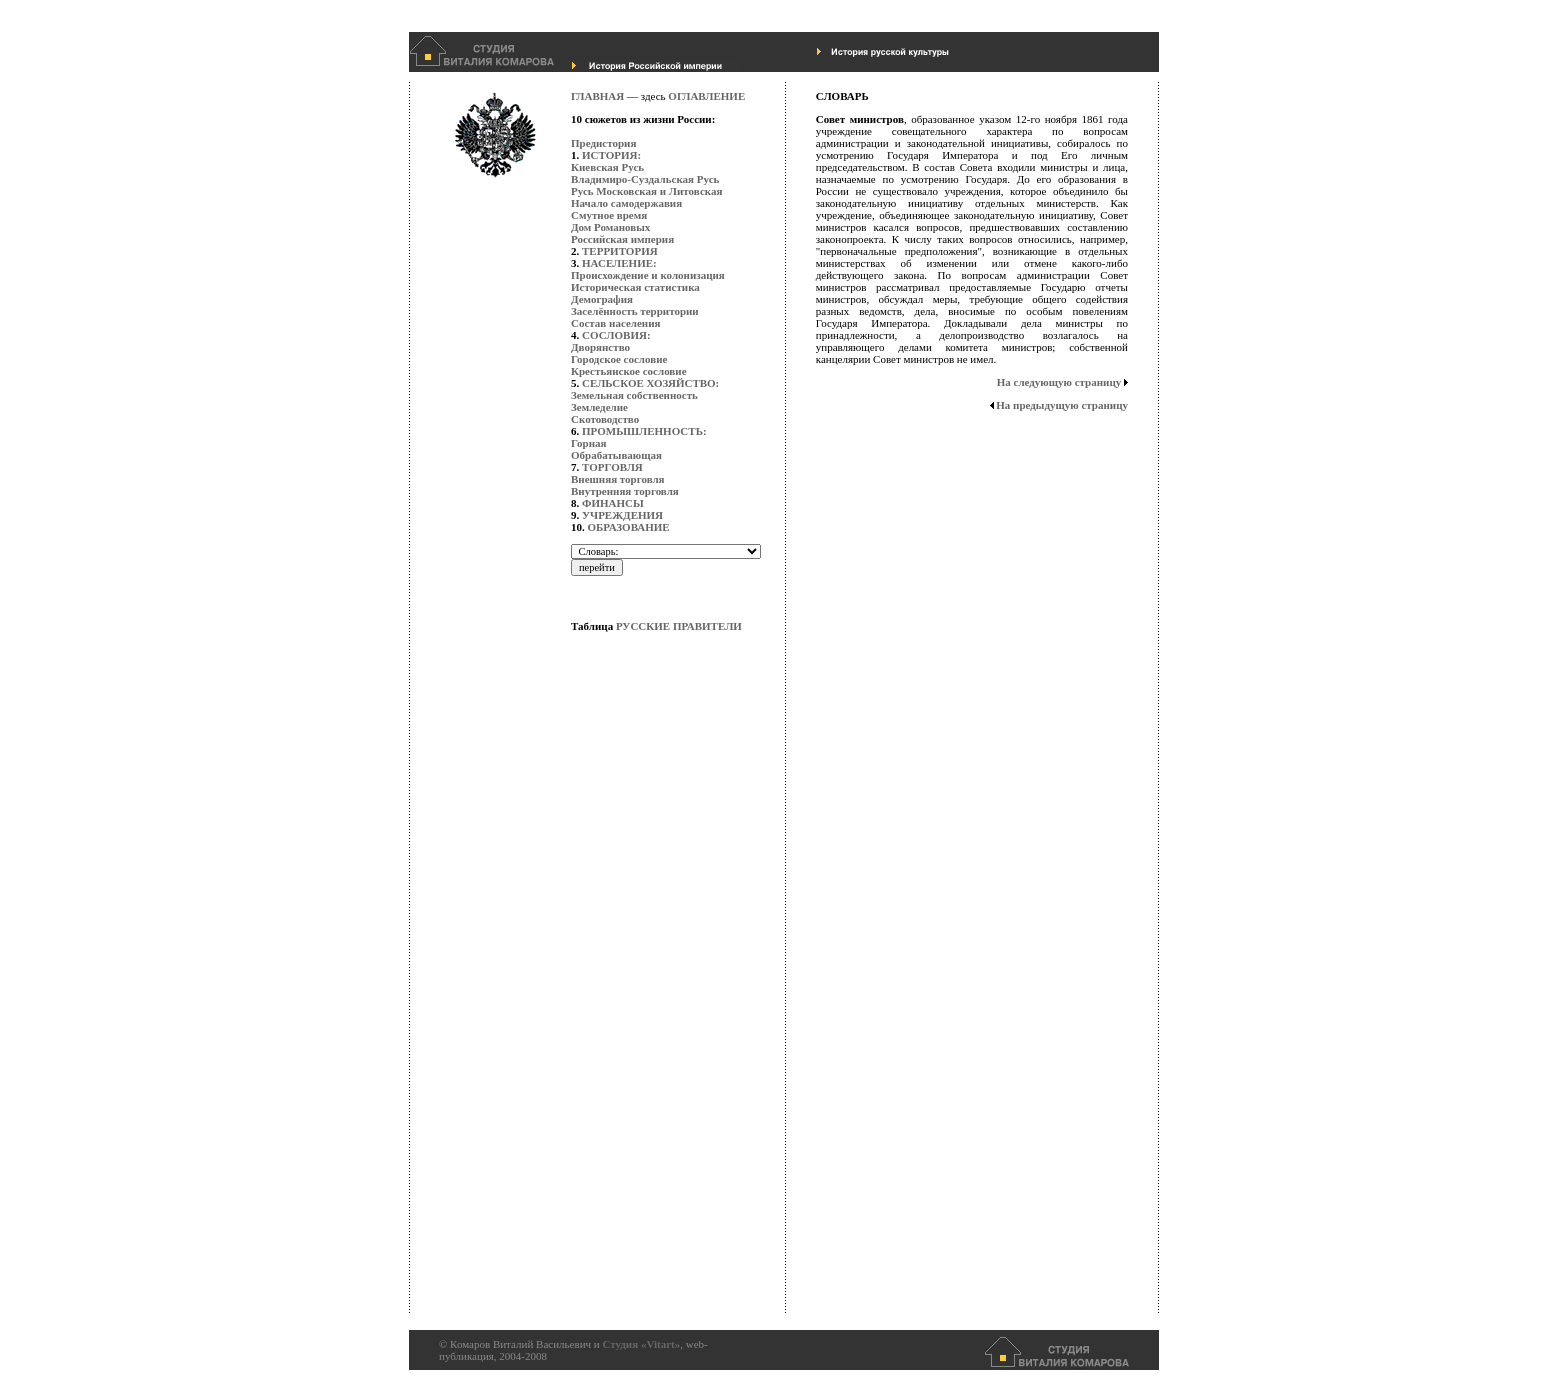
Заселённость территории (635, 311)
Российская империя (622, 239)
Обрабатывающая (616, 455)
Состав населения (615, 323)
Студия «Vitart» (641, 1344)
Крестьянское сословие (629, 371)
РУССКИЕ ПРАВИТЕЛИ (679, 626)
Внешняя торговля (618, 479)
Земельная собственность (634, 395)
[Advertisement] (651, 1015)
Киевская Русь (607, 167)
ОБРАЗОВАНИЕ (629, 527)
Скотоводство (605, 419)
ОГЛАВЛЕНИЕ (706, 96)
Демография (602, 299)
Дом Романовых (610, 227)
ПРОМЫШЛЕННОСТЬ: (644, 431)
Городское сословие (619, 359)
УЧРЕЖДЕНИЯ (622, 515)
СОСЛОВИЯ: (616, 335)
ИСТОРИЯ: (611, 155)
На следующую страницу (1059, 382)
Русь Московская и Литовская (646, 191)
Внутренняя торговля (625, 491)
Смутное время (609, 215)
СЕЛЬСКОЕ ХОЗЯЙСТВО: (650, 383)
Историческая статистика (635, 287)
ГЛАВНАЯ (597, 96)
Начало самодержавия (626, 203)
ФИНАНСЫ (613, 503)
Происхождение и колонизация (648, 275)
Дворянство (600, 347)
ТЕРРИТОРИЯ (620, 251)
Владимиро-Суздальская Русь (645, 179)
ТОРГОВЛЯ (612, 467)
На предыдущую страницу (1062, 405)
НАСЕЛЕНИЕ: (619, 263)
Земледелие (599, 407)
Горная (588, 443)
